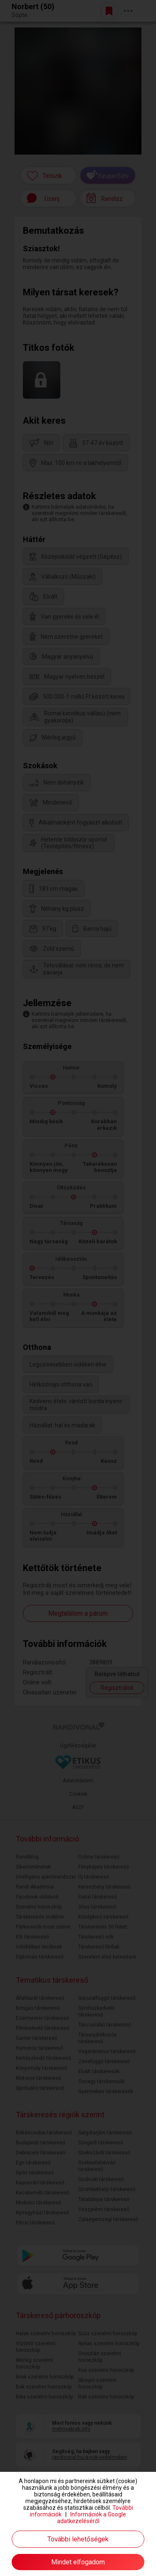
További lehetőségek (78, 2539)
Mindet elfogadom (78, 2562)
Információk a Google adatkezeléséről (91, 2517)
